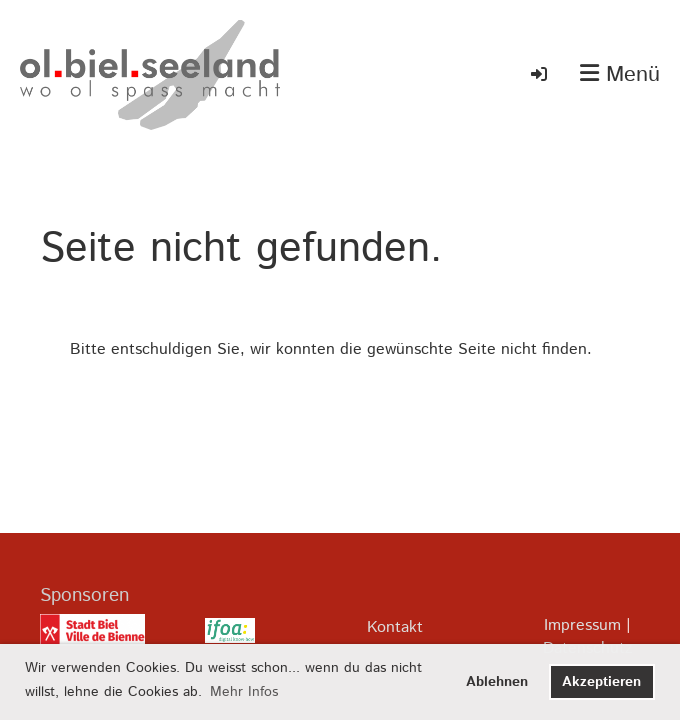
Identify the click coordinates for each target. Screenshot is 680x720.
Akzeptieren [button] (601, 682)
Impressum (582, 625)
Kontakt (395, 627)
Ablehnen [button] (497, 682)
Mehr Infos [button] (244, 692)
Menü (620, 75)
